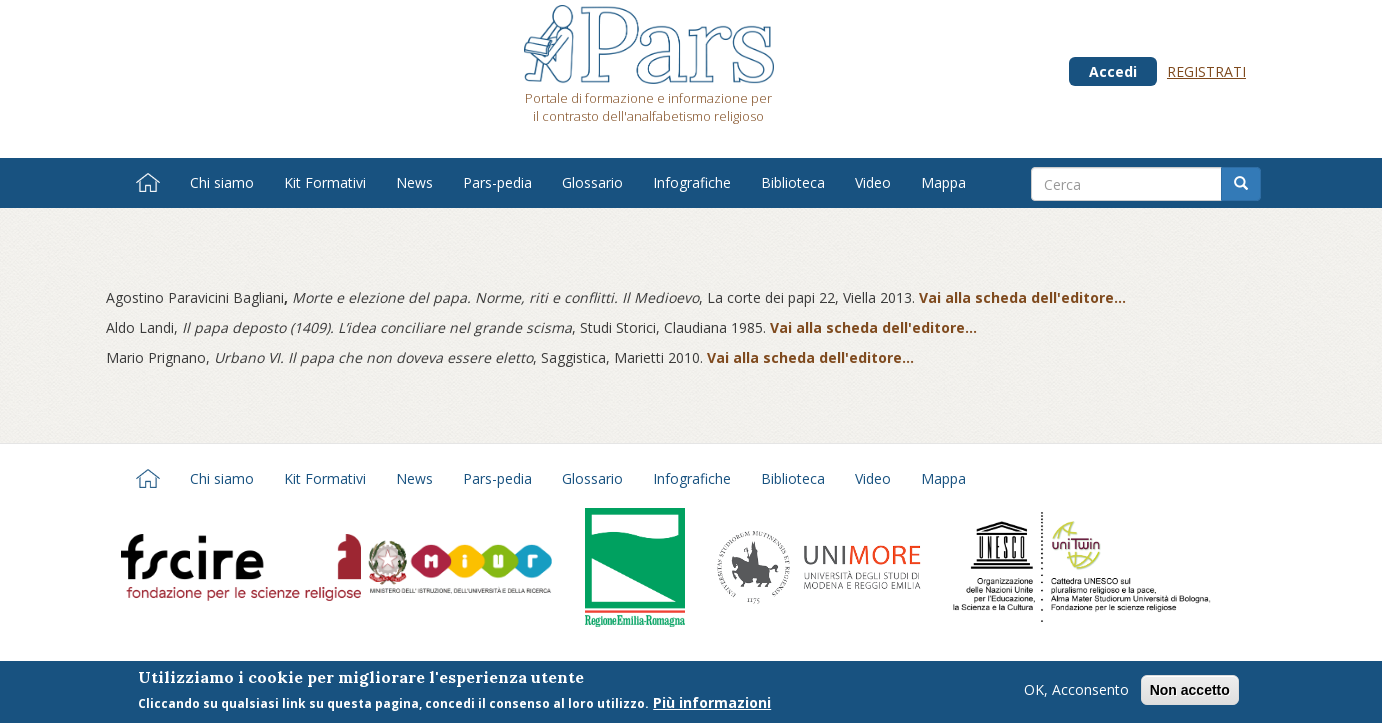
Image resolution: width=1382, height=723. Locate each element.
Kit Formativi (325, 182)
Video (873, 182)
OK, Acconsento (1076, 692)
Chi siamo (222, 182)
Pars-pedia (497, 182)
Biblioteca (793, 182)
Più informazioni (712, 706)
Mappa (943, 182)
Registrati (1206, 71)
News (414, 182)
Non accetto (1190, 693)
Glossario (592, 182)
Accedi (1113, 71)
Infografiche (692, 182)
